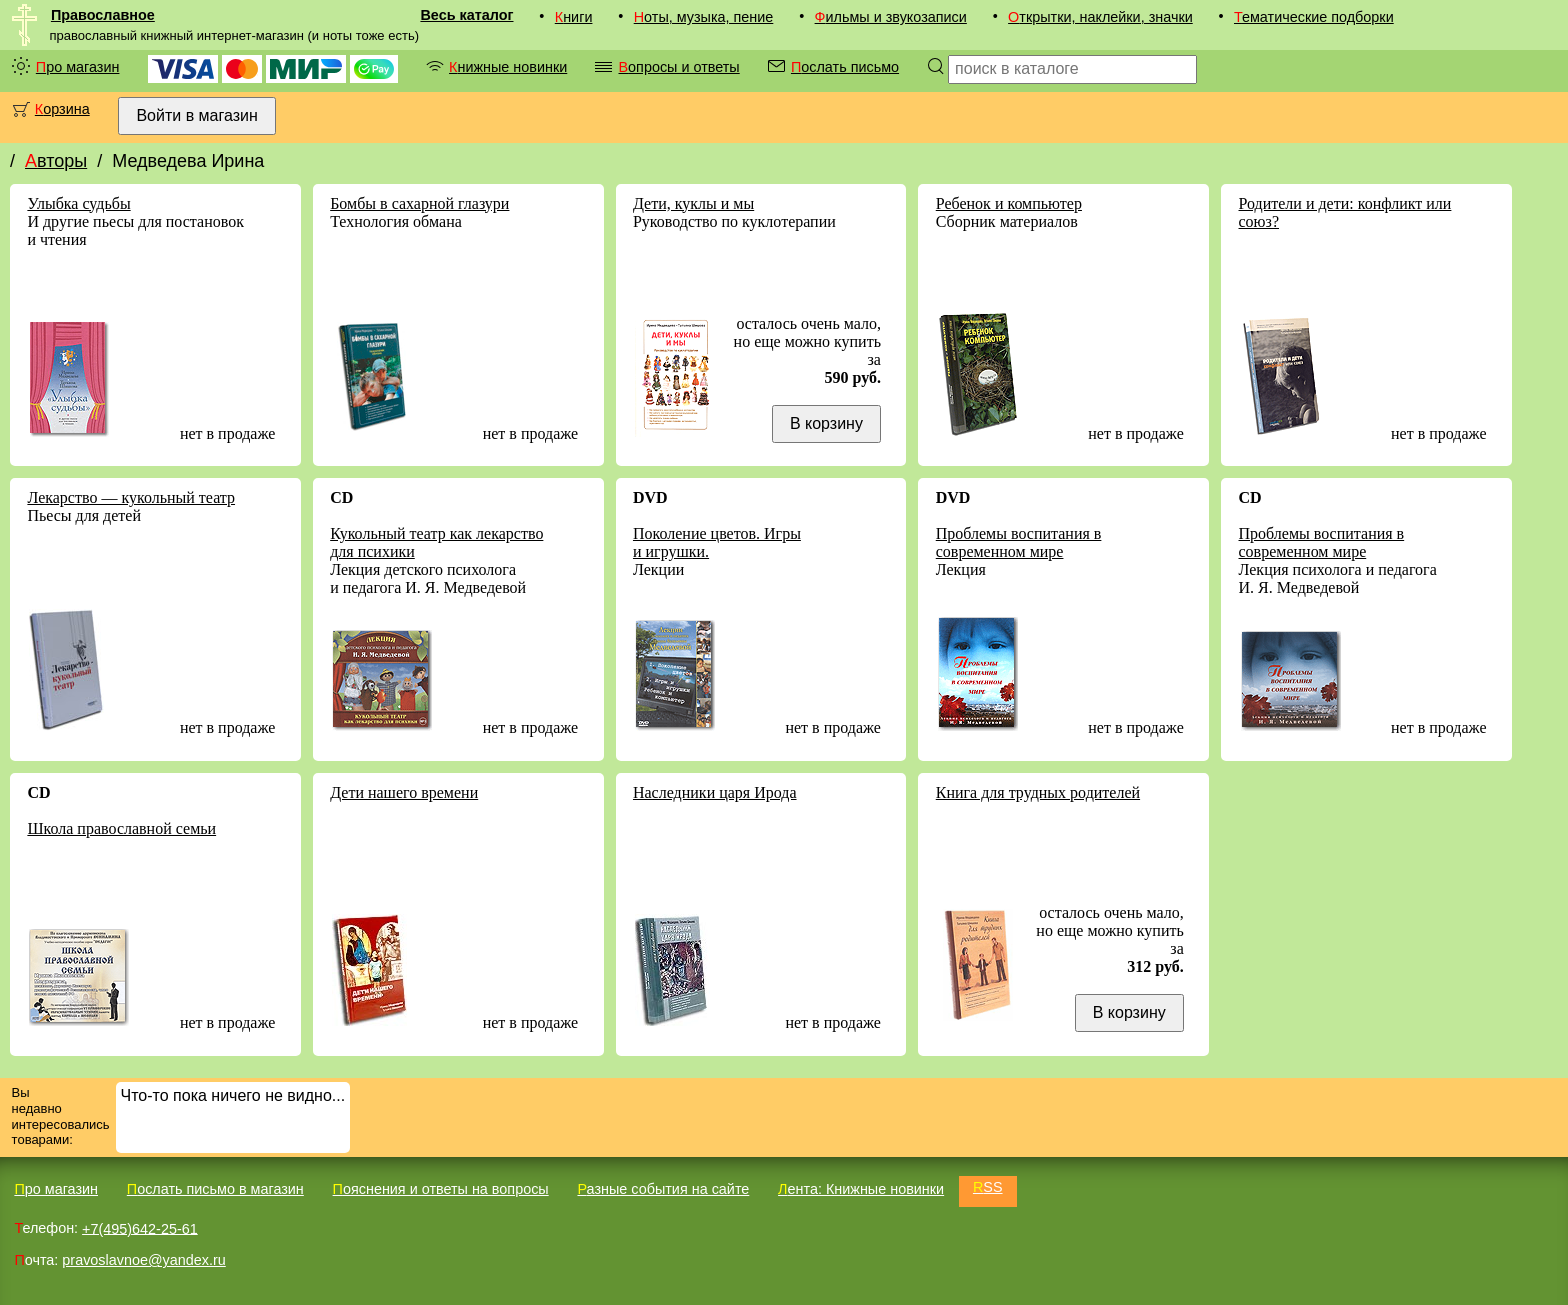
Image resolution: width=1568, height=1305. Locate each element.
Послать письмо (845, 67)
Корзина (62, 109)
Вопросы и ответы (678, 67)
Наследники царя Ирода (715, 792)
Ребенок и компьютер (1009, 203)
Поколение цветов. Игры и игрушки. (717, 542)
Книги (574, 17)
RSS (988, 1187)
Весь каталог (466, 15)
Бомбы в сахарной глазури (419, 203)
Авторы (56, 161)
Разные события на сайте (663, 1189)
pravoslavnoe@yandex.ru (143, 1260)
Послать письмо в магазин (215, 1189)
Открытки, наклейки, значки (1100, 17)
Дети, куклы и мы (693, 203)
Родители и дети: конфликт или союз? (1345, 212)
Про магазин (78, 67)
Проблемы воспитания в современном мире (1019, 542)
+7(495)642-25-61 (140, 1228)
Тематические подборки (1314, 17)
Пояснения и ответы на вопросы (441, 1189)
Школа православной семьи (121, 828)
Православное (103, 15)
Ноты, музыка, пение (704, 17)
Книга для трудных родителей (1038, 792)
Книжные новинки (508, 67)
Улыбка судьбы (78, 203)
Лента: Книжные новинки (861, 1189)
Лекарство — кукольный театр (131, 497)
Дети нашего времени (404, 792)
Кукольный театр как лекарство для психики (436, 542)
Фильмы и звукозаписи (891, 17)
